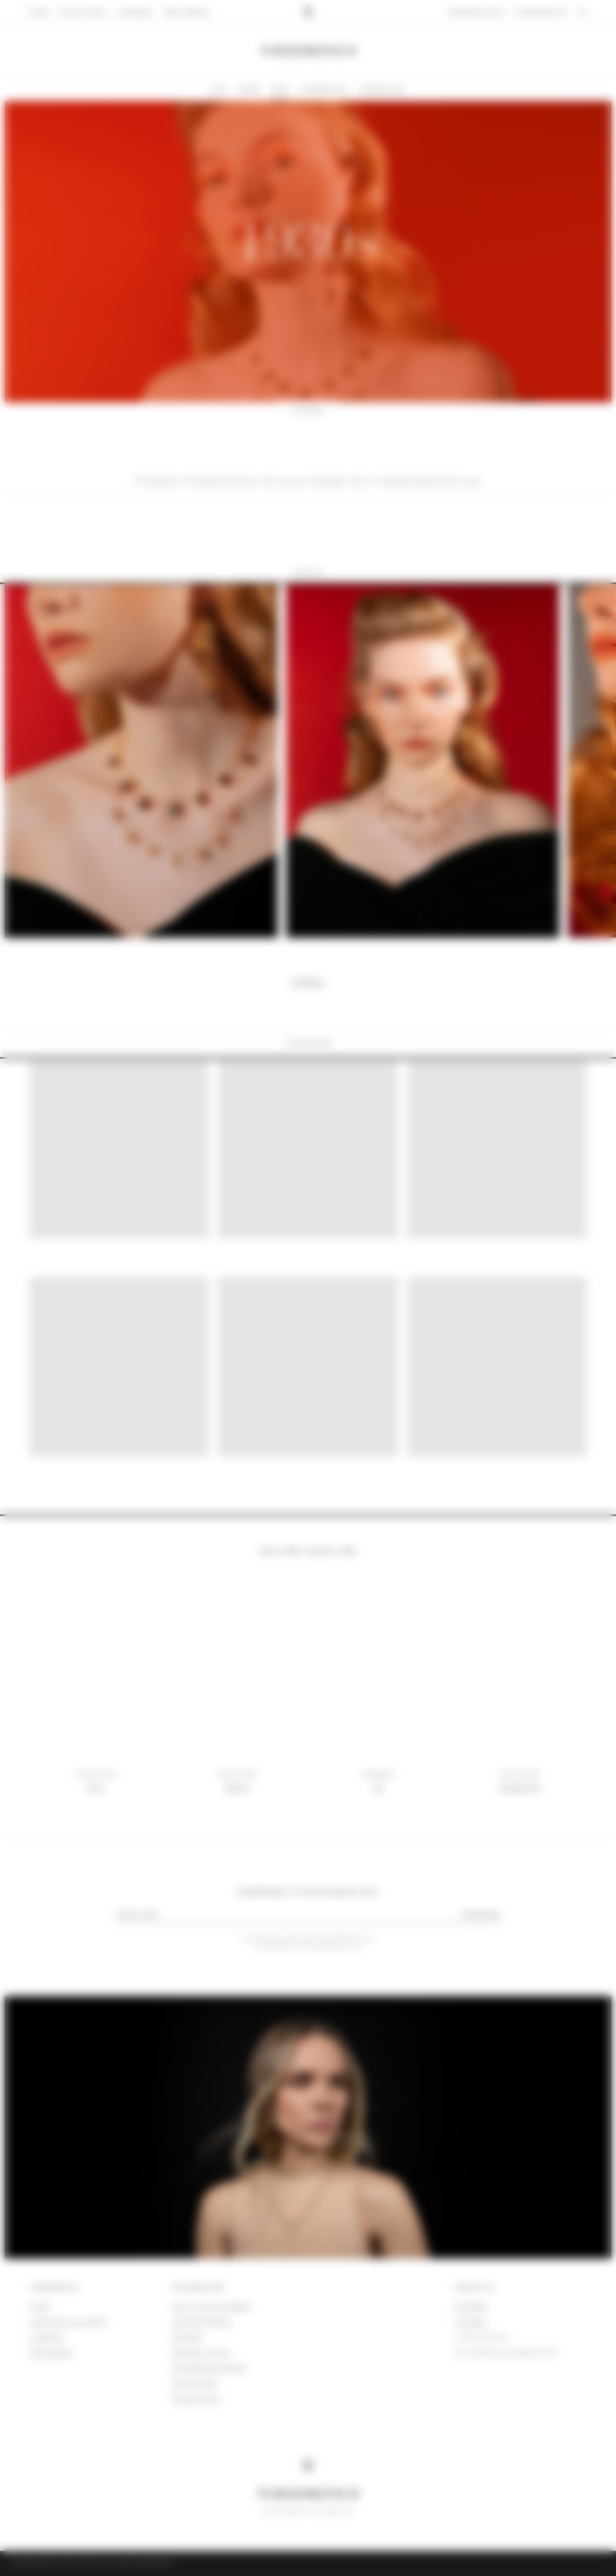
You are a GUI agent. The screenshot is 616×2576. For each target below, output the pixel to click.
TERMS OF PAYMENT (202, 2322)
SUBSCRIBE (480, 1914)
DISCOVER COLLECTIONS (68, 2322)
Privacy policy (197, 2399)
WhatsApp (470, 2307)
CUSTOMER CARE (198, 2288)
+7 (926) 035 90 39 (480, 2338)
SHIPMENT (187, 2338)
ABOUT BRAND (51, 2353)
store (40, 2307)
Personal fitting (200, 2353)
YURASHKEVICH (54, 2288)
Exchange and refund (209, 2368)
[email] (282, 1914)
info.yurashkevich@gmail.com (506, 2353)
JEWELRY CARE (195, 2384)
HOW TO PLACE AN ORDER (211, 2307)
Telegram (470, 2322)
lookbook (47, 2338)
